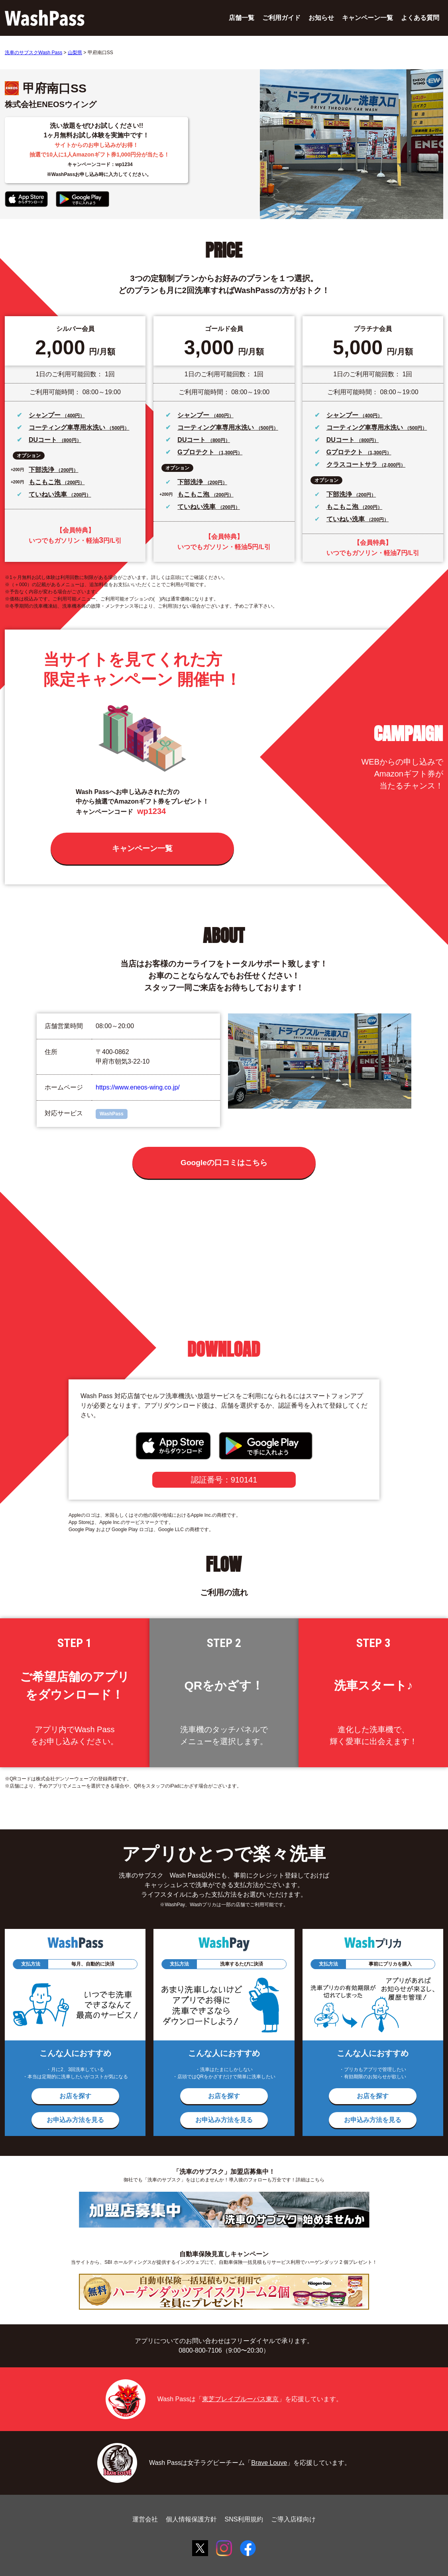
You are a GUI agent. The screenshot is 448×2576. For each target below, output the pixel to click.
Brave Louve (269, 2462)
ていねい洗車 (49, 494)
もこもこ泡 (45, 482)
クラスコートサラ (352, 464)
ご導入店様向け (293, 2519)
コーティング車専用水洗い (68, 427)
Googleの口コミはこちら (224, 1162)
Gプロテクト (196, 452)
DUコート (44, 439)
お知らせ (321, 17)
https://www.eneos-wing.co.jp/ (138, 1087)
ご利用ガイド (281, 17)
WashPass (112, 1114)
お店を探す (75, 2096)
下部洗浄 (42, 469)
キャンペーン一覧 (367, 17)
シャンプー (45, 415)
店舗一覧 (241, 17)
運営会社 (145, 2519)
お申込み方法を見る (75, 2119)
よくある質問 (420, 17)
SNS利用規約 (244, 2519)
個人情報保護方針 (191, 2519)
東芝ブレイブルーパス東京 (240, 2399)
